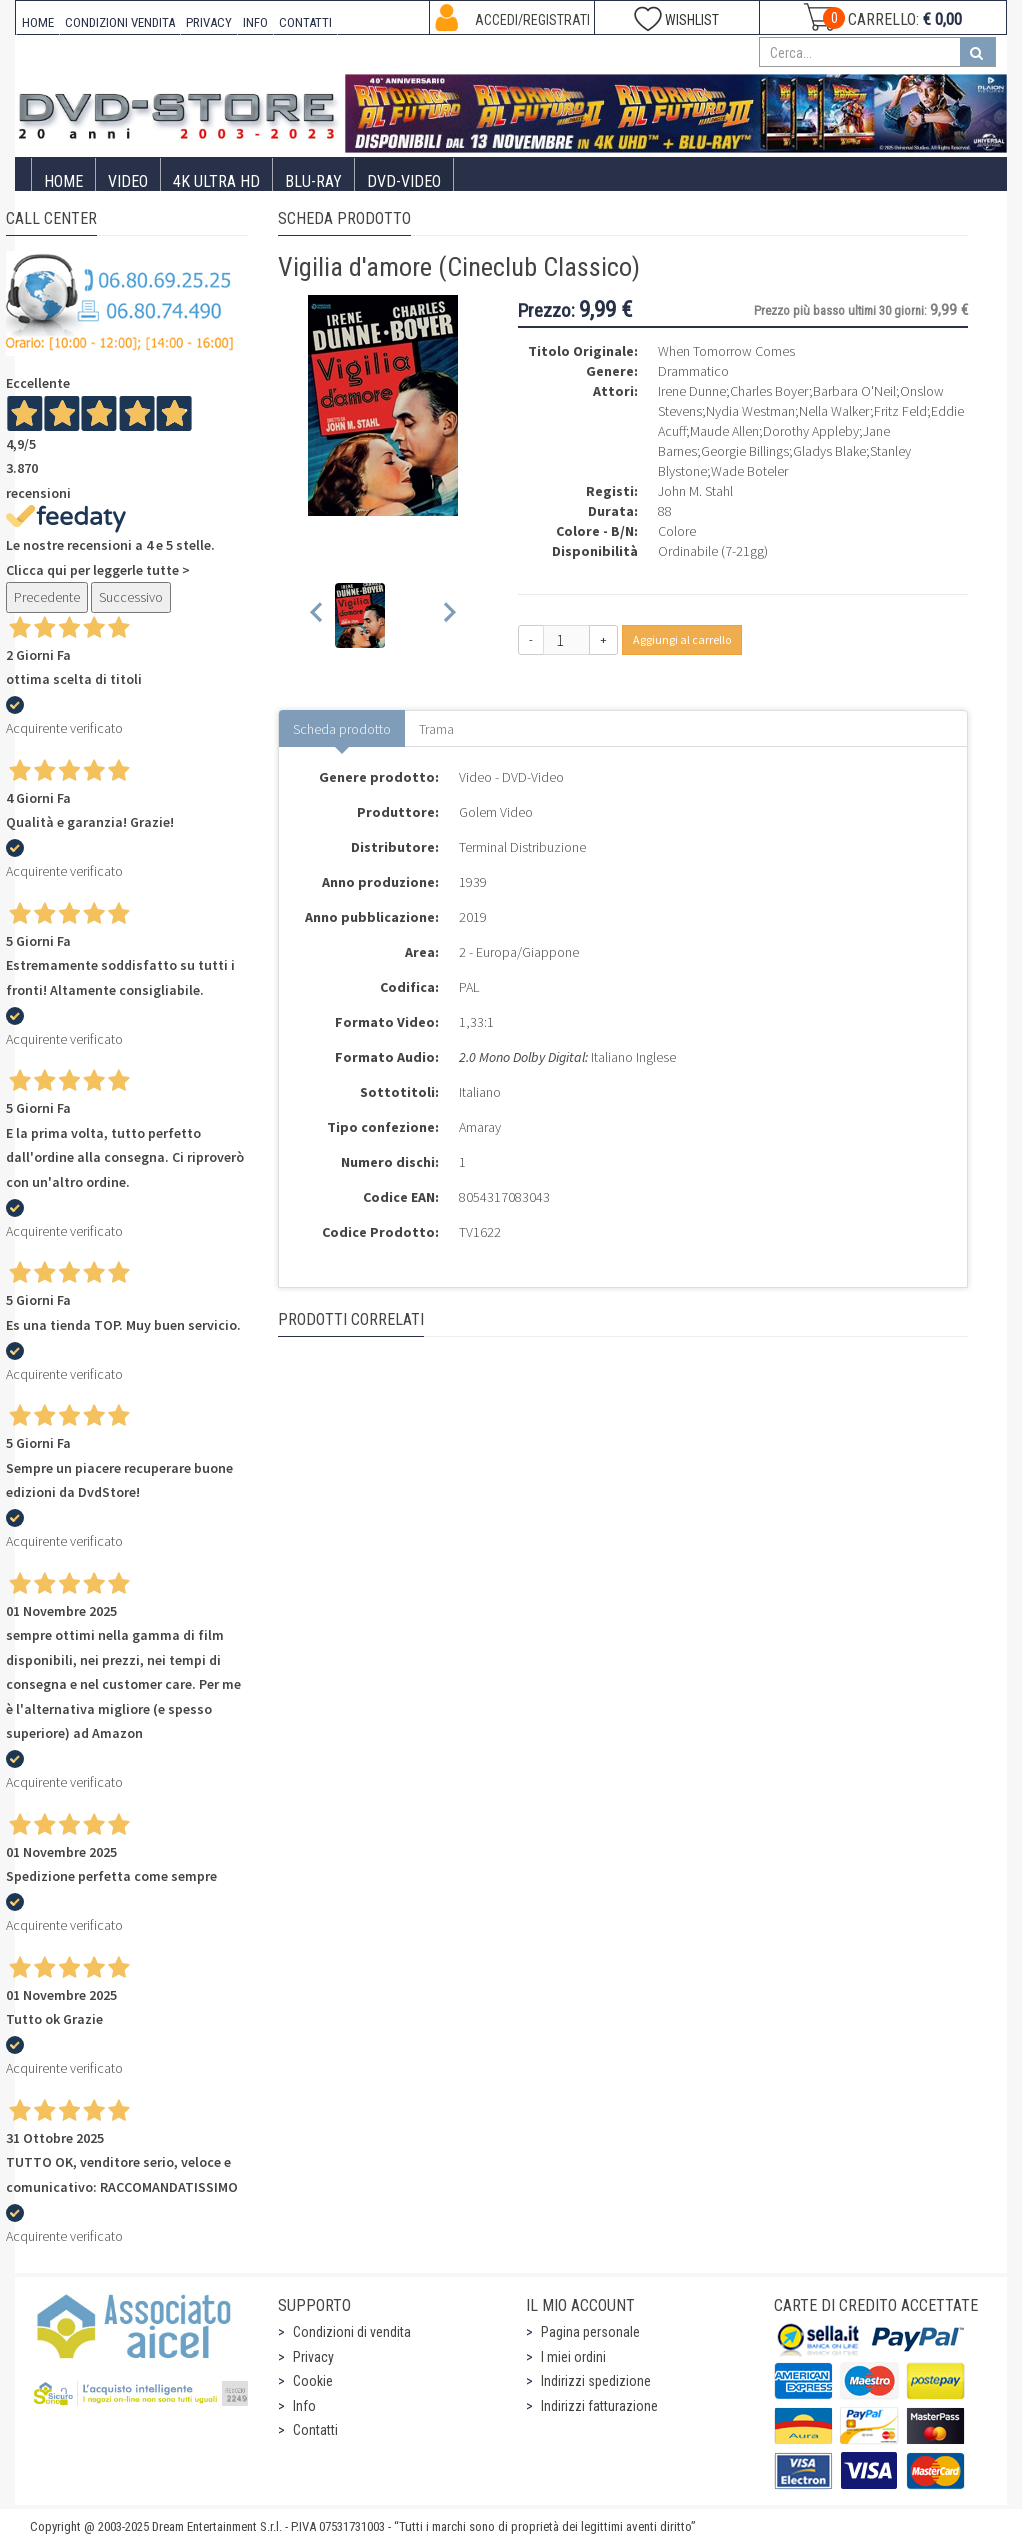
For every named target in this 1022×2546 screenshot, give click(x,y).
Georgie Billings (745, 451)
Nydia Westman (750, 411)
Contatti (315, 2430)
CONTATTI (305, 22)
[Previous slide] (317, 615)
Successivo (131, 597)
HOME (38, 22)
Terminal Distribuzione (522, 847)
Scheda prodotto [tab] (342, 729)
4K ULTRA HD (216, 181)
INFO (255, 22)
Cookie (313, 2381)
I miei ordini (573, 2357)
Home (63, 181)
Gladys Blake (829, 451)
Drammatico (693, 371)
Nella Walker (834, 411)
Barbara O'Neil (854, 391)
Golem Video (496, 812)
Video (128, 181)
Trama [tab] (436, 729)
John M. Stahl (695, 491)
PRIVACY (209, 22)
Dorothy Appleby (811, 431)
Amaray (480, 1127)
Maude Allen (724, 431)
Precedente (47, 597)
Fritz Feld (900, 411)
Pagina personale (590, 2332)
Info (304, 2406)
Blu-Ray (313, 181)
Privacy (313, 2357)
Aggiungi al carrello (682, 639)
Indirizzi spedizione (596, 2381)
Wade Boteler (749, 471)
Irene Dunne (692, 391)
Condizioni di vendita (352, 2332)
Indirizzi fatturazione (599, 2406)
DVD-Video (404, 181)
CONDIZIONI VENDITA (120, 22)
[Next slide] (448, 615)
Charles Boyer (769, 391)
